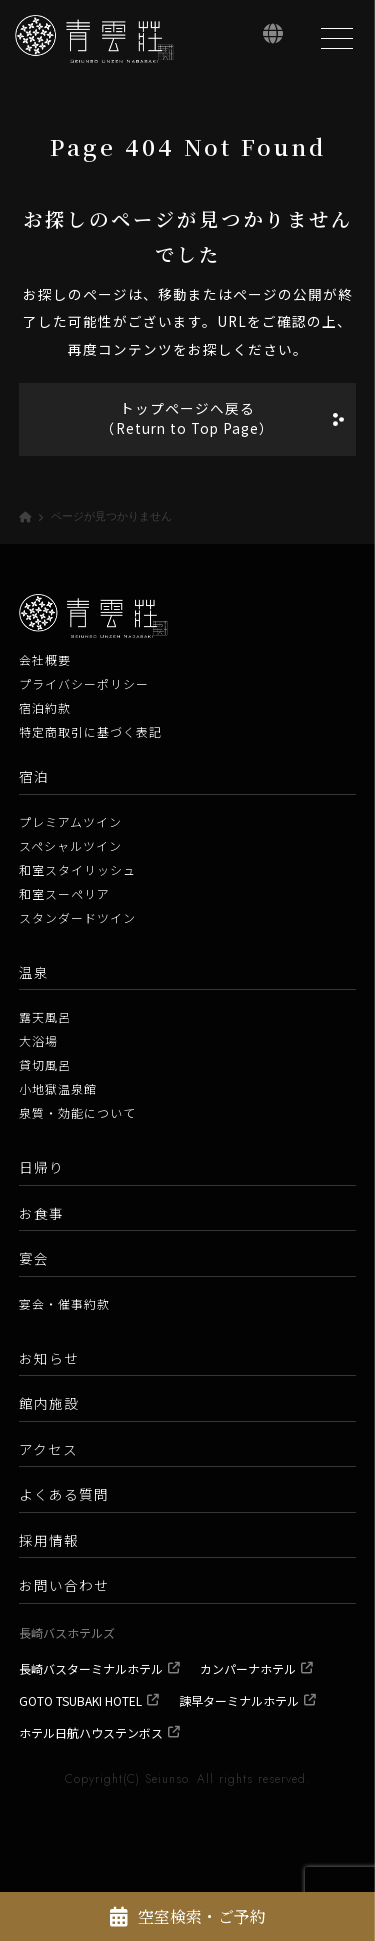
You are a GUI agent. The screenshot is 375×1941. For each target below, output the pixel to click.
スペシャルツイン (70, 845)
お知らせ (49, 1358)
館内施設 (49, 1403)
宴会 (34, 1258)
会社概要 (45, 659)
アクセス (48, 1449)
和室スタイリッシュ (77, 869)
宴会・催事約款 (64, 1303)
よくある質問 (64, 1494)
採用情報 (49, 1540)
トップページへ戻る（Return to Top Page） (187, 418)
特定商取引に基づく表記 (90, 731)
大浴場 (38, 1040)
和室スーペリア (64, 893)
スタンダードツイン (77, 917)
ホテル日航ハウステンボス (91, 1732)
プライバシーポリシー (84, 683)
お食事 (41, 1213)
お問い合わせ (64, 1585)
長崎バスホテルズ (67, 1632)
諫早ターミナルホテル (239, 1700)
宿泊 (34, 776)
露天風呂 (45, 1016)
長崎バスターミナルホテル (91, 1668)
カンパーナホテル (248, 1668)
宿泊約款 (45, 707)
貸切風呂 (45, 1064)
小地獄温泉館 (58, 1088)
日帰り (41, 1167)
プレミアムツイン (70, 821)
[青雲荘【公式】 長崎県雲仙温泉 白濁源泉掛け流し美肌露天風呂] (95, 39)
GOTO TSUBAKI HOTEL (80, 1700)
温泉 (34, 972)
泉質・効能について (77, 1112)
